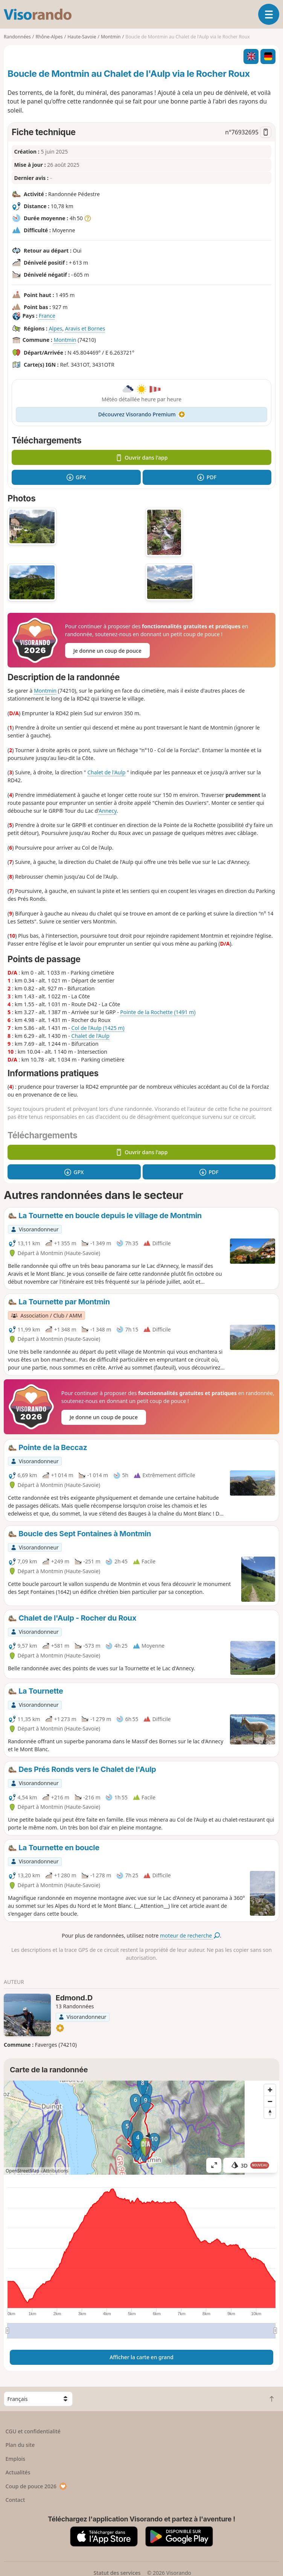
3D (250, 2165)
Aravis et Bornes (85, 328)
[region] (141, 2128)
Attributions (55, 2171)
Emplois (16, 2458)
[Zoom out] (269, 2101)
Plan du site (20, 2444)
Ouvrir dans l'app (142, 458)
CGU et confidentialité (33, 2431)
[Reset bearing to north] (269, 2112)
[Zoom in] (269, 2090)
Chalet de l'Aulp (106, 772)
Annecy (107, 810)
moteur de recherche (190, 1935)
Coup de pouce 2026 (36, 2486)
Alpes (55, 328)
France (47, 315)
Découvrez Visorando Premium (141, 414)
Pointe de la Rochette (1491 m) (157, 1012)
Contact (15, 2499)
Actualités (18, 2472)
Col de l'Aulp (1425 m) (98, 1027)
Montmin (64, 339)
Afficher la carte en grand (141, 2357)
